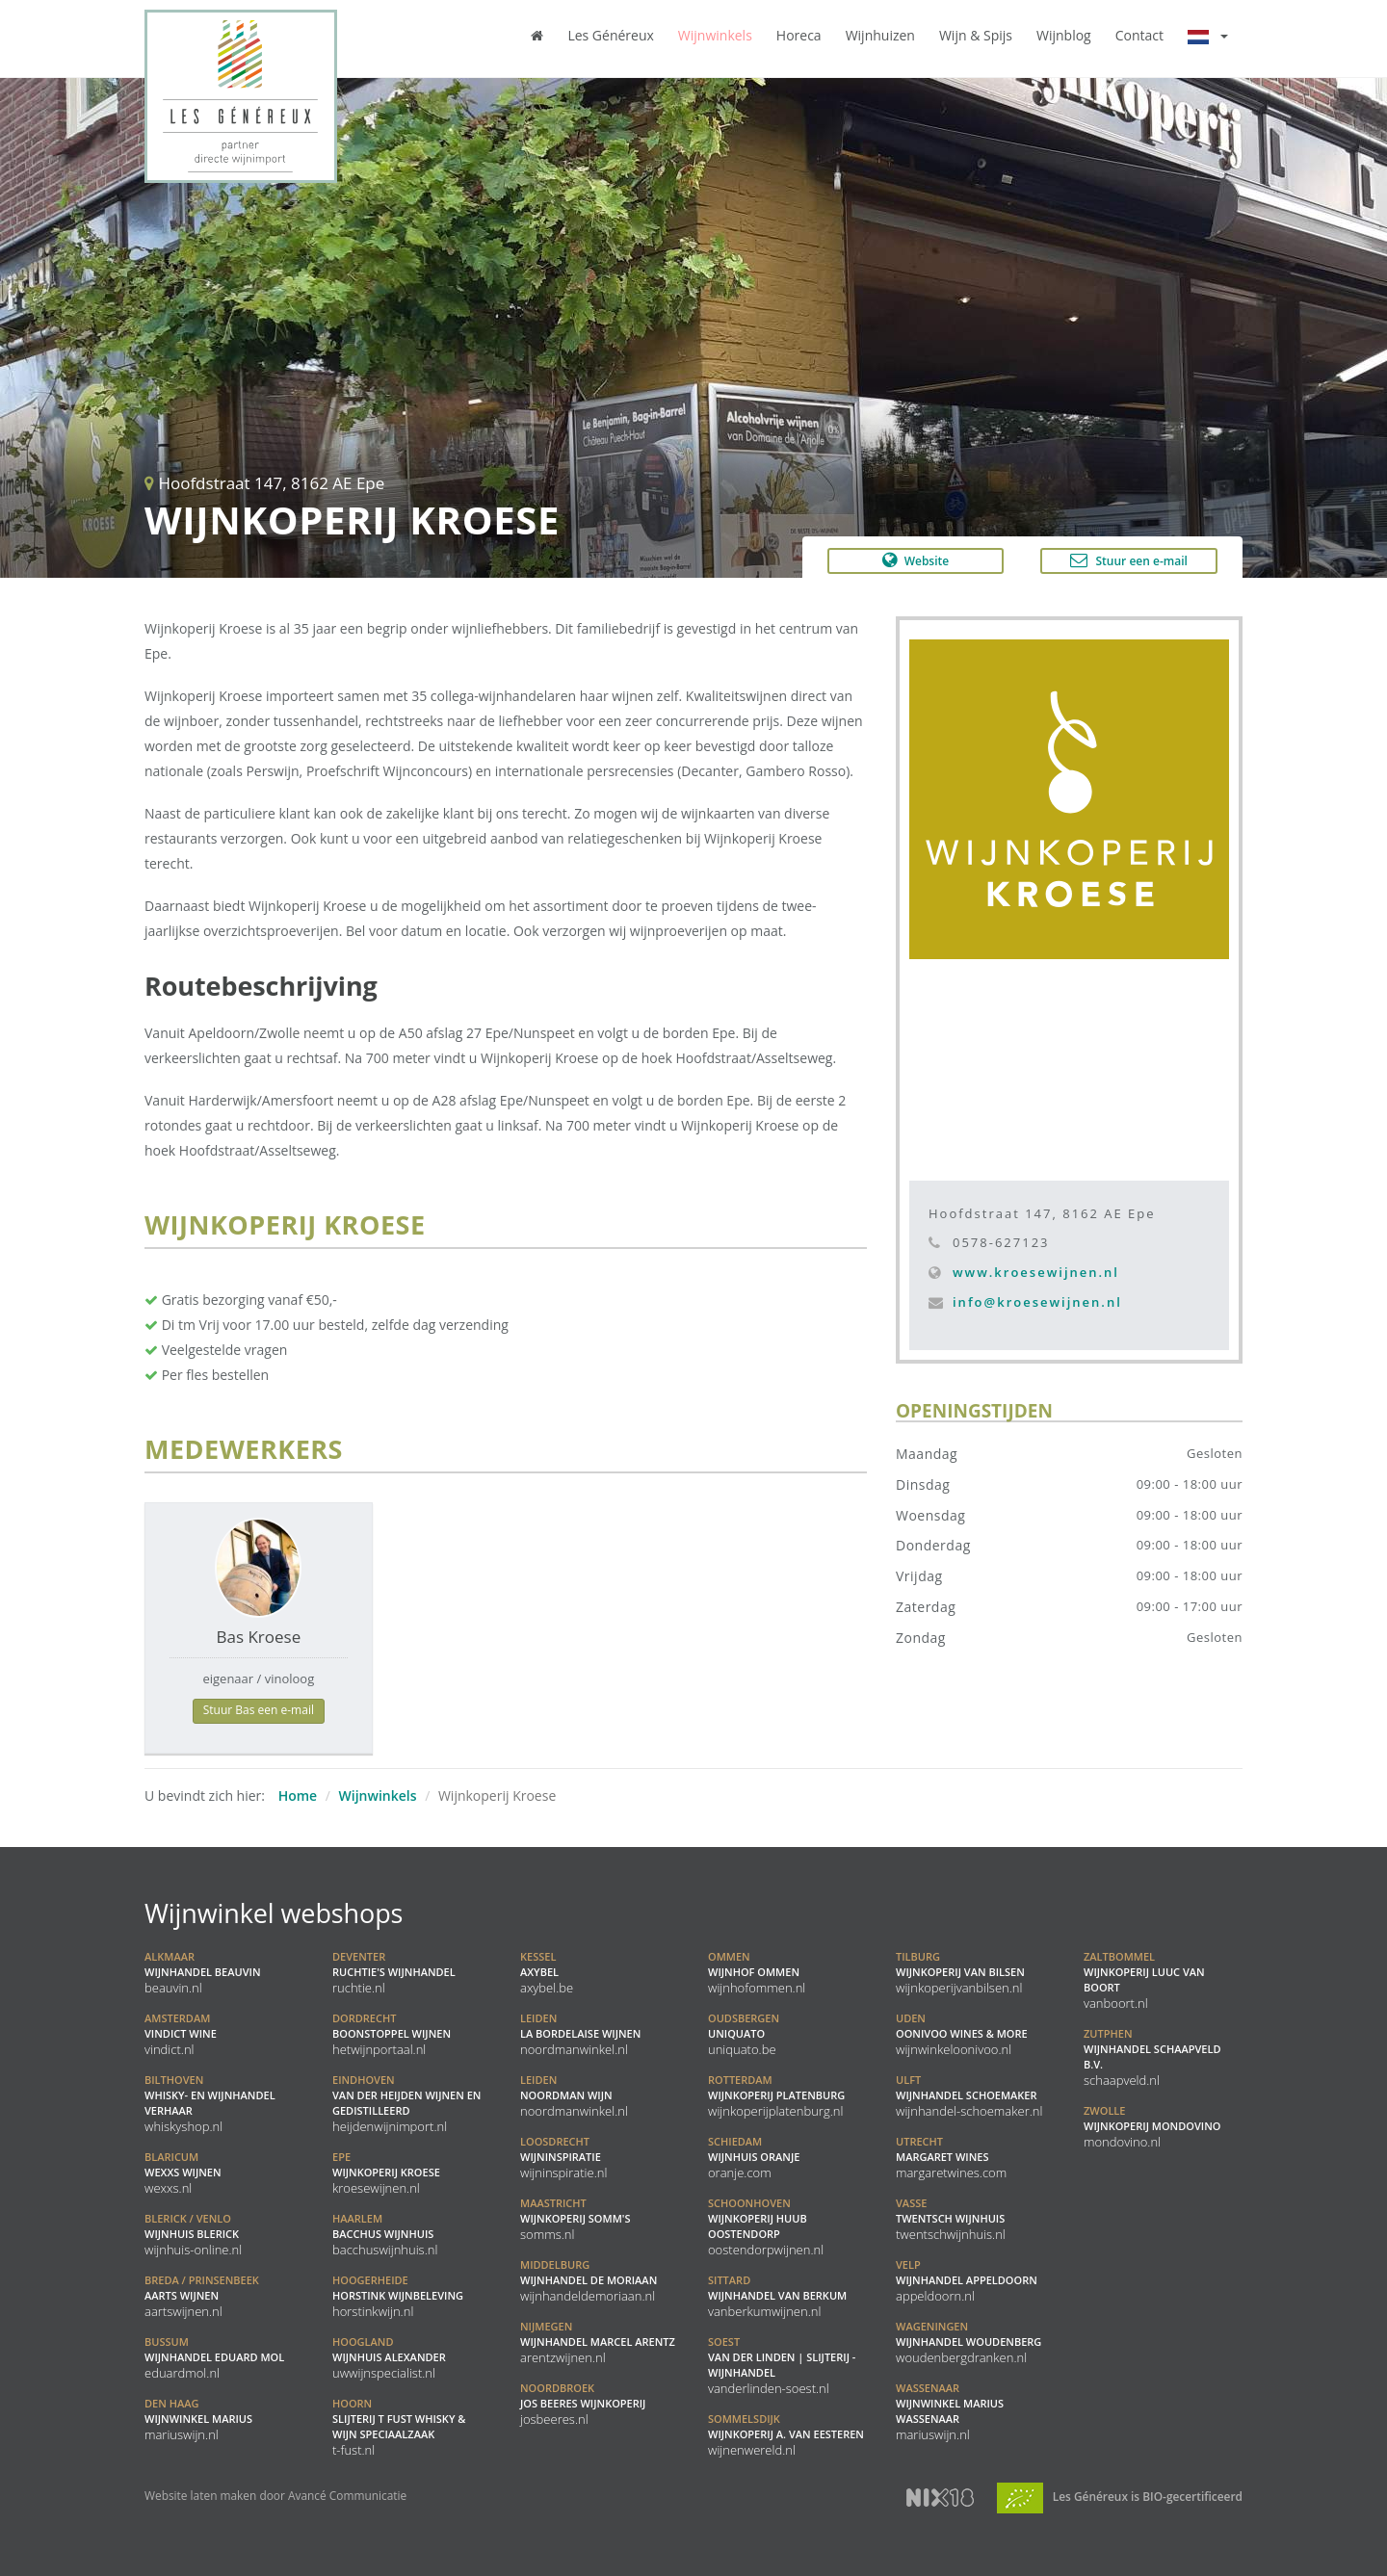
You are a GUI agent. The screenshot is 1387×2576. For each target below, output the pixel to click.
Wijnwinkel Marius (198, 2419)
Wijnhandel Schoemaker (969, 2095)
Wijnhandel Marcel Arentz (597, 2342)
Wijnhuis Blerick (193, 2234)
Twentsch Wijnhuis (951, 2219)
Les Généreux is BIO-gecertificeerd (1120, 2496)
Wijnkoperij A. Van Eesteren (786, 2434)
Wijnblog (1063, 35)
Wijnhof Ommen (756, 1972)
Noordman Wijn (574, 2095)
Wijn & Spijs (975, 35)
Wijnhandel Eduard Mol (214, 2357)
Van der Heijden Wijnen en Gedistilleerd (406, 2103)
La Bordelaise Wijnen (580, 2034)
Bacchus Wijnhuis (384, 2234)
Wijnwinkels (715, 35)
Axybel (546, 1972)
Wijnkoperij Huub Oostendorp (766, 2226)
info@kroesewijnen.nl (1037, 1302)
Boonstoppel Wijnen (391, 2034)
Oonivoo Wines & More (962, 2034)
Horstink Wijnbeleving (397, 2296)
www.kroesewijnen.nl (1036, 1272)
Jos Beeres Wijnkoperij (582, 2404)
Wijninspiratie (563, 2157)
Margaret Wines (951, 2157)
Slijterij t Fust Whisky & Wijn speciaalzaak (398, 2427)
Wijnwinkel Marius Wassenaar (950, 2411)
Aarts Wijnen (201, 2296)
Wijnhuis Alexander (389, 2357)
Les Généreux (610, 35)
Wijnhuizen (880, 35)
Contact (1139, 35)
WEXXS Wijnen (183, 2172)
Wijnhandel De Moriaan (588, 2280)
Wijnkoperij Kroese (386, 2172)
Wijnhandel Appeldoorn (966, 2280)
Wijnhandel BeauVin (202, 1972)
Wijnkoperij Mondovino (1152, 2126)
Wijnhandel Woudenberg (968, 2342)
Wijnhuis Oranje (753, 2157)
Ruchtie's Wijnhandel (394, 1972)
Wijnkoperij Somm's (575, 2219)
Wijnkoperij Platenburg (776, 2095)
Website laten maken (200, 2495)
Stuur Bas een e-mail (258, 1710)
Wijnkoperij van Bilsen (960, 1972)
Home (298, 1795)
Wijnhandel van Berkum (777, 2296)
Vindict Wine (180, 2034)
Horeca (799, 35)
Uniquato (743, 2034)
